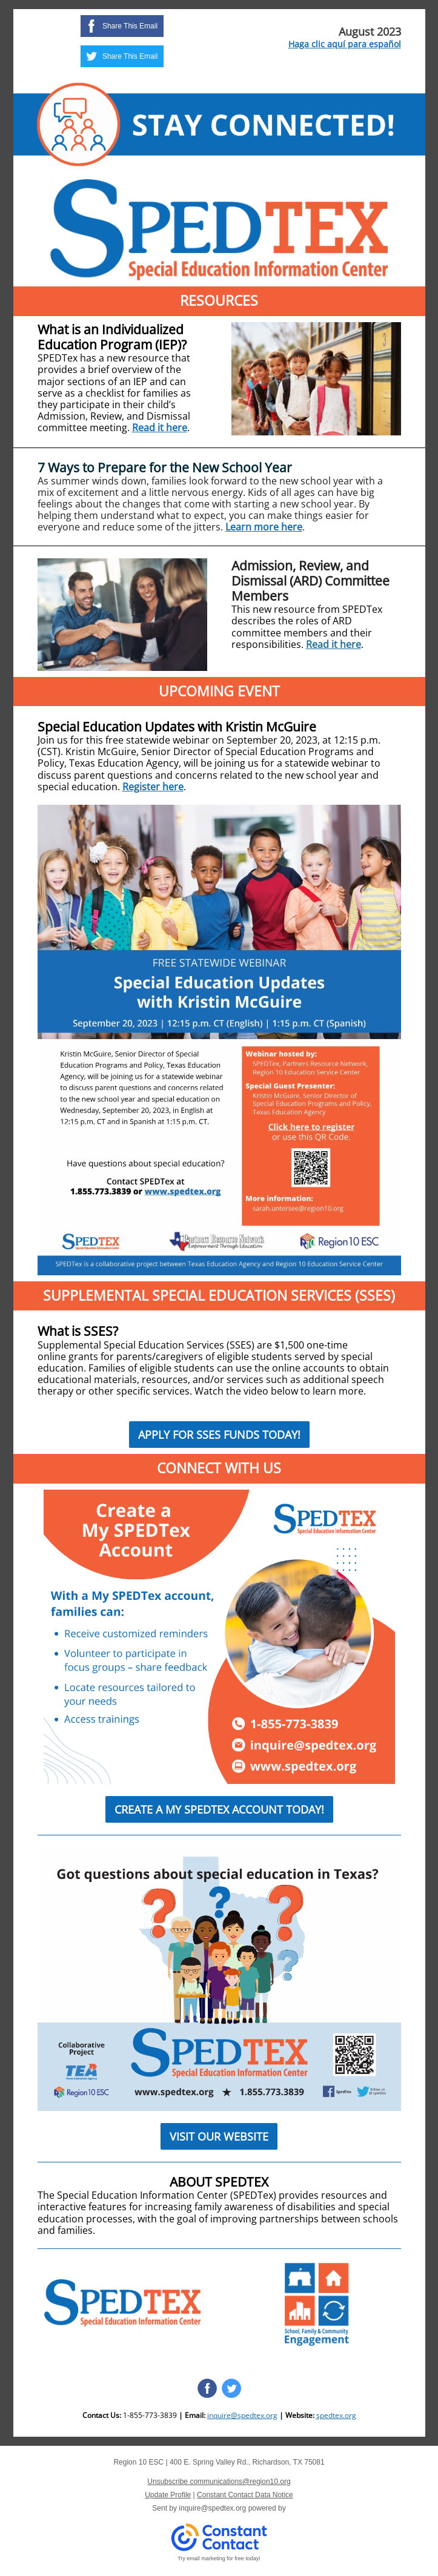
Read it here (159, 427)
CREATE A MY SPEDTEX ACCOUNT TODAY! (219, 1809)
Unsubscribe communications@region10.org (218, 2481)
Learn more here (263, 526)
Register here (153, 786)
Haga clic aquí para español (344, 44)
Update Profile (168, 2495)
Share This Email (130, 26)
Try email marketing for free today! (219, 2558)
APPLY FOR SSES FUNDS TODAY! (219, 1434)
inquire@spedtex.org (242, 2415)
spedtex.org (336, 2415)
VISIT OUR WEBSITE (219, 2136)
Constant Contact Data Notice (245, 2495)
